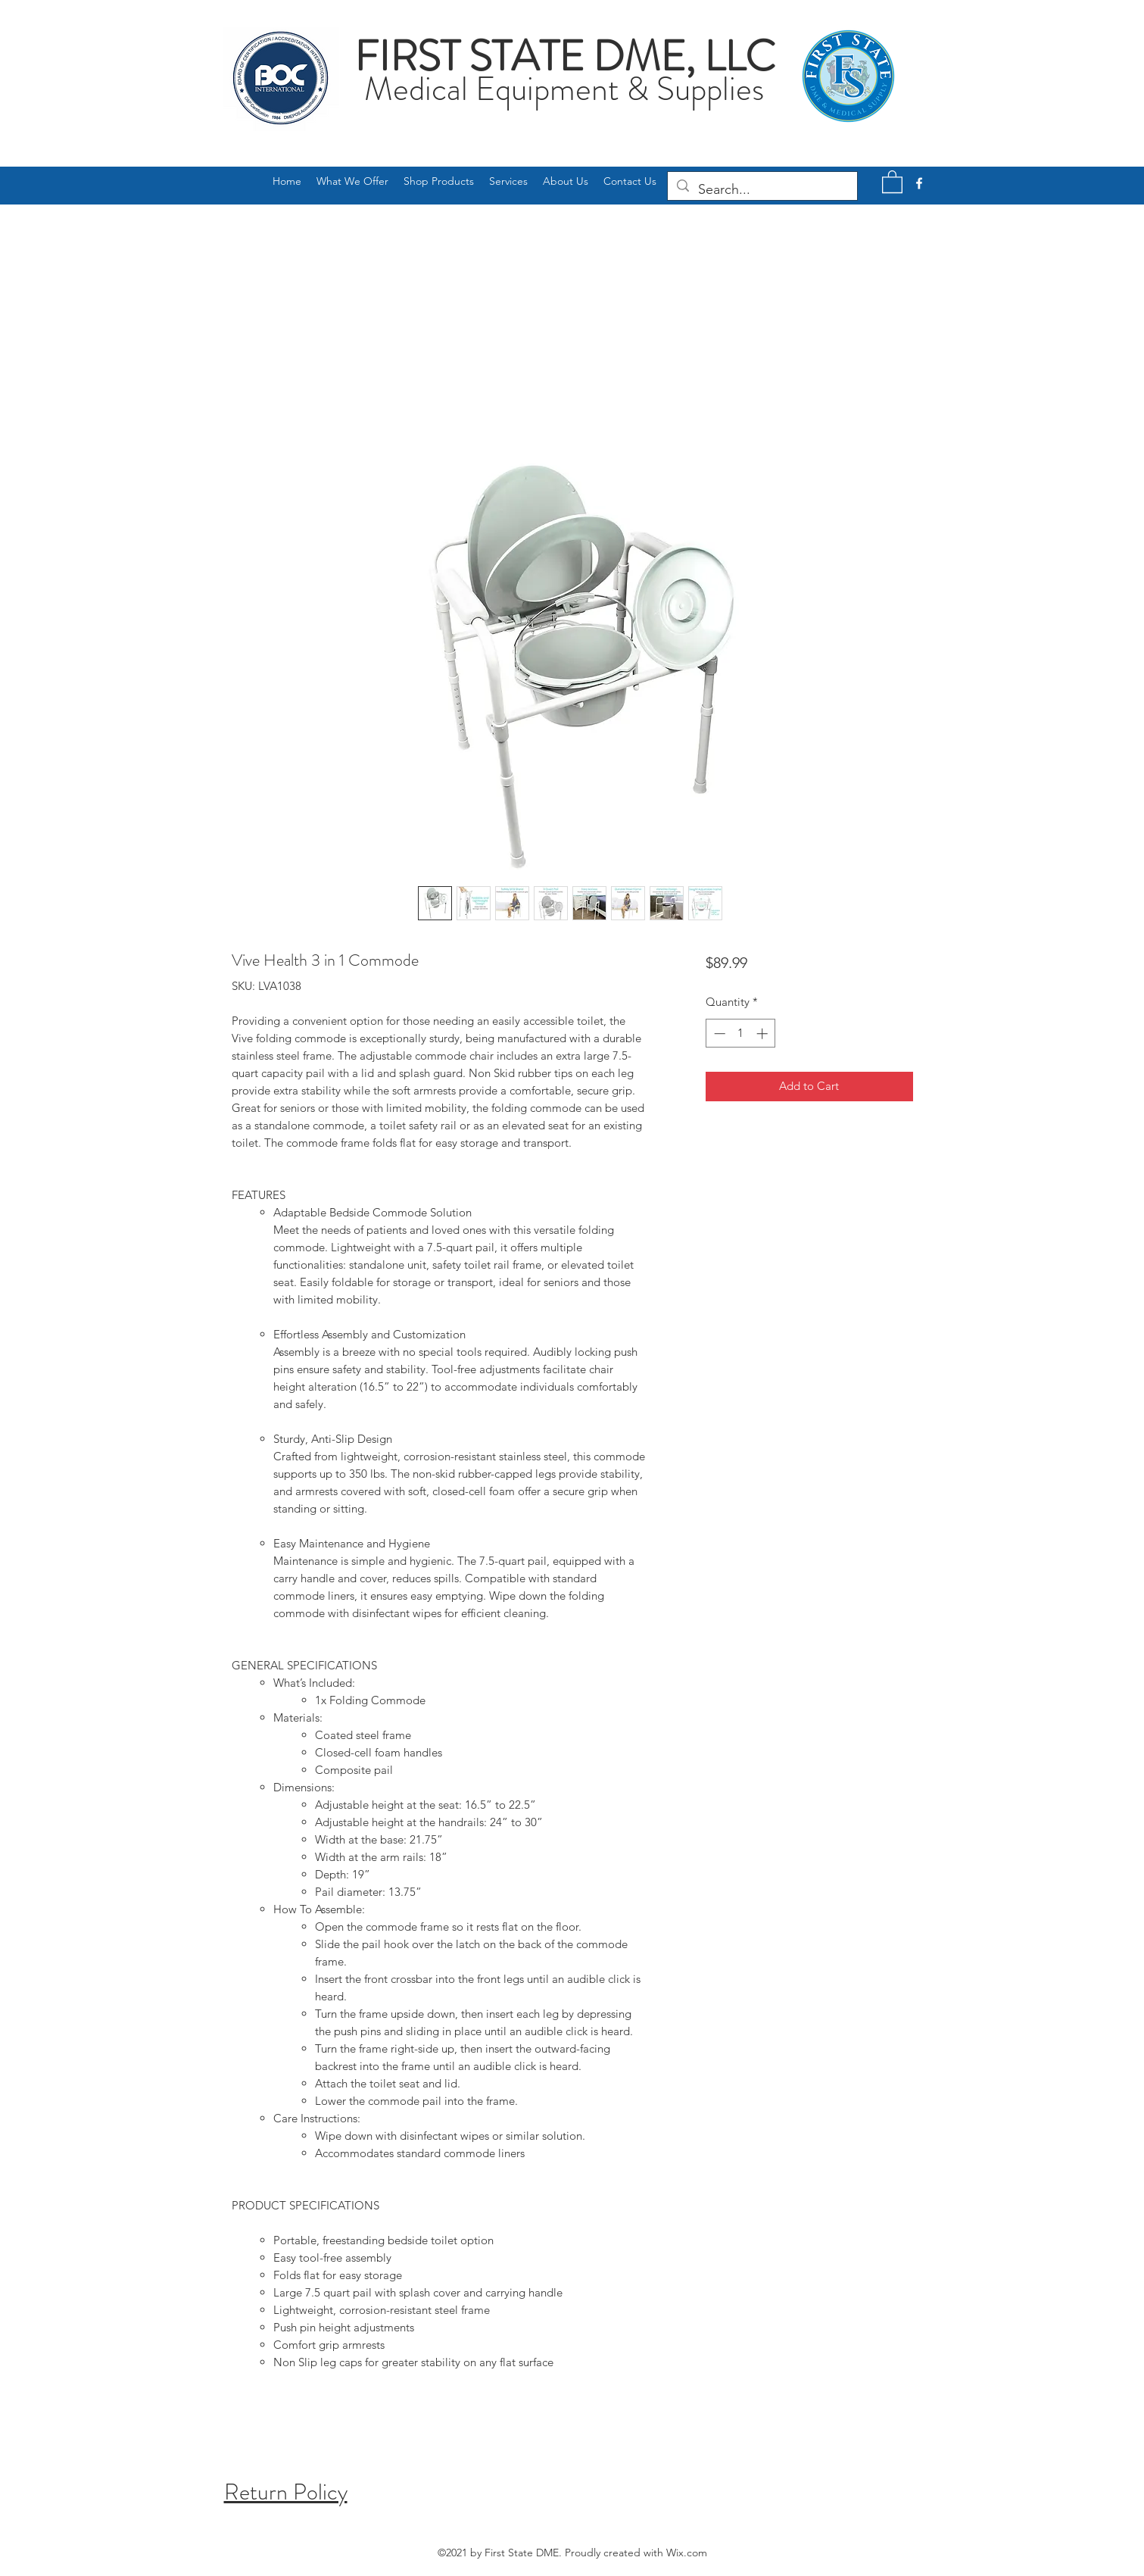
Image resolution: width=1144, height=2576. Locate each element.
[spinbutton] (740, 1033)
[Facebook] (919, 183)
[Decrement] (718, 1033)
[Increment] (763, 1033)
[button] (892, 181)
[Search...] (761, 190)
